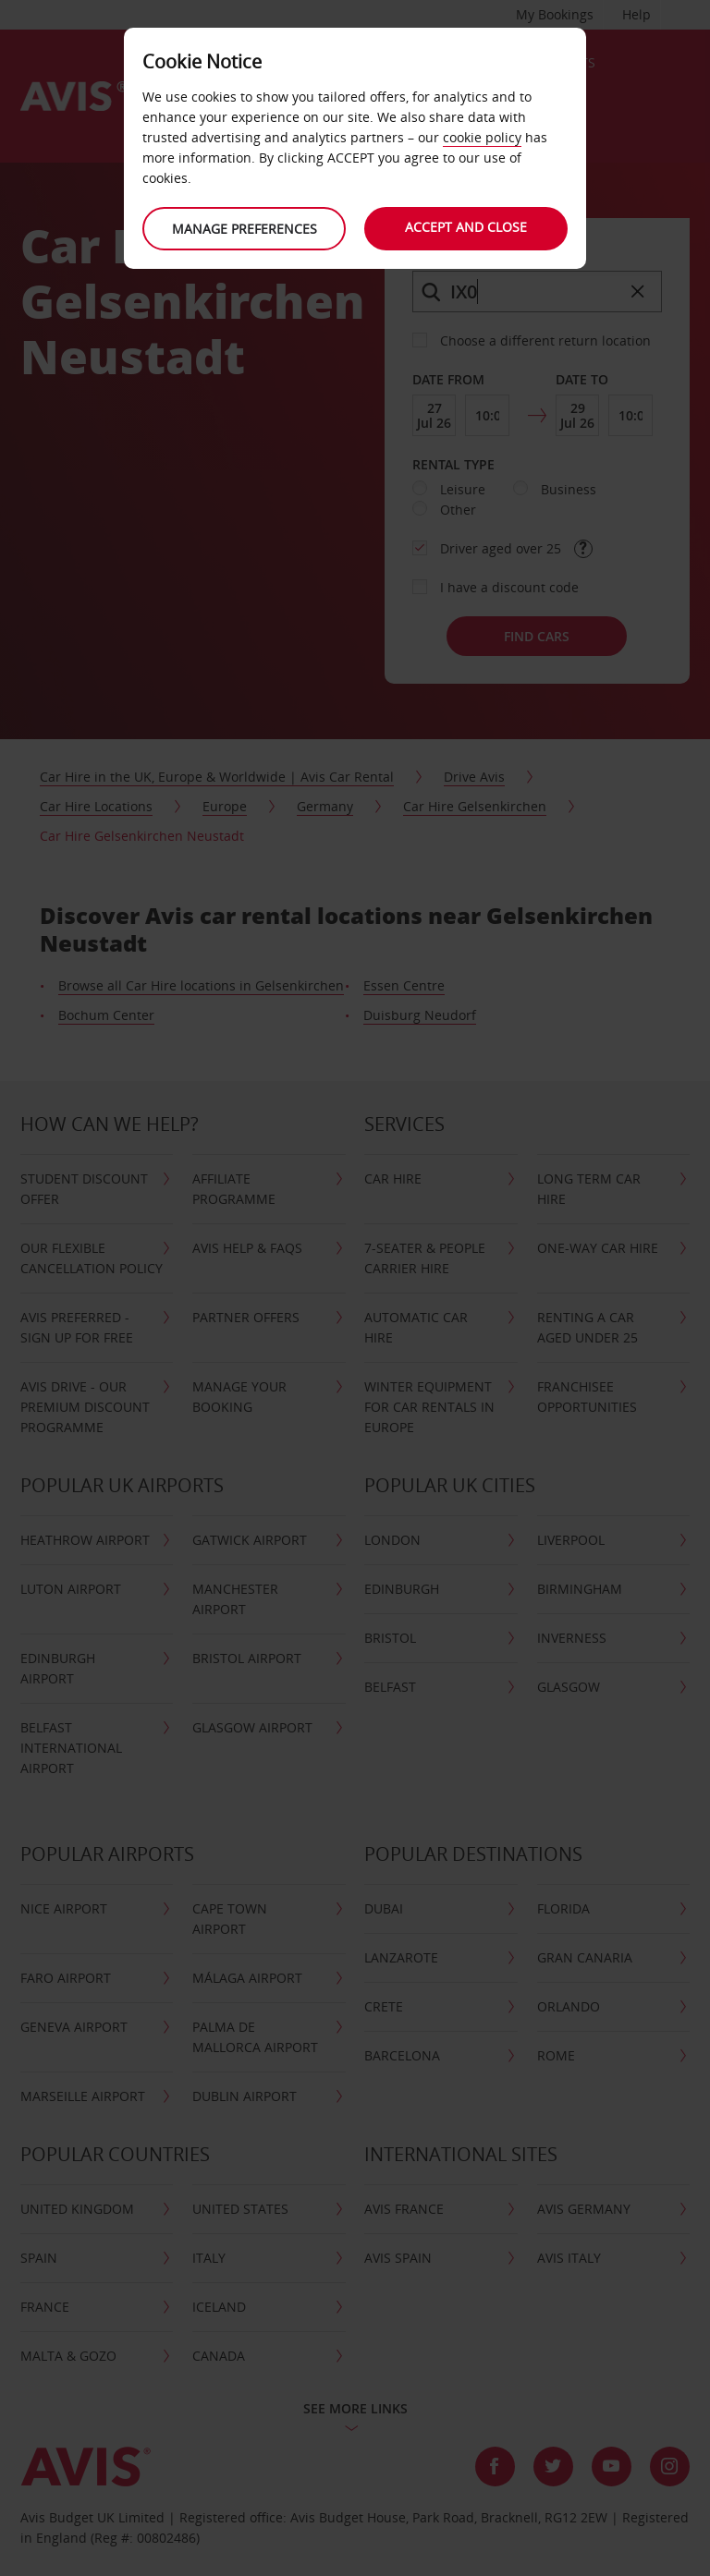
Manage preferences (244, 228)
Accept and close (466, 227)
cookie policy (482, 137)
